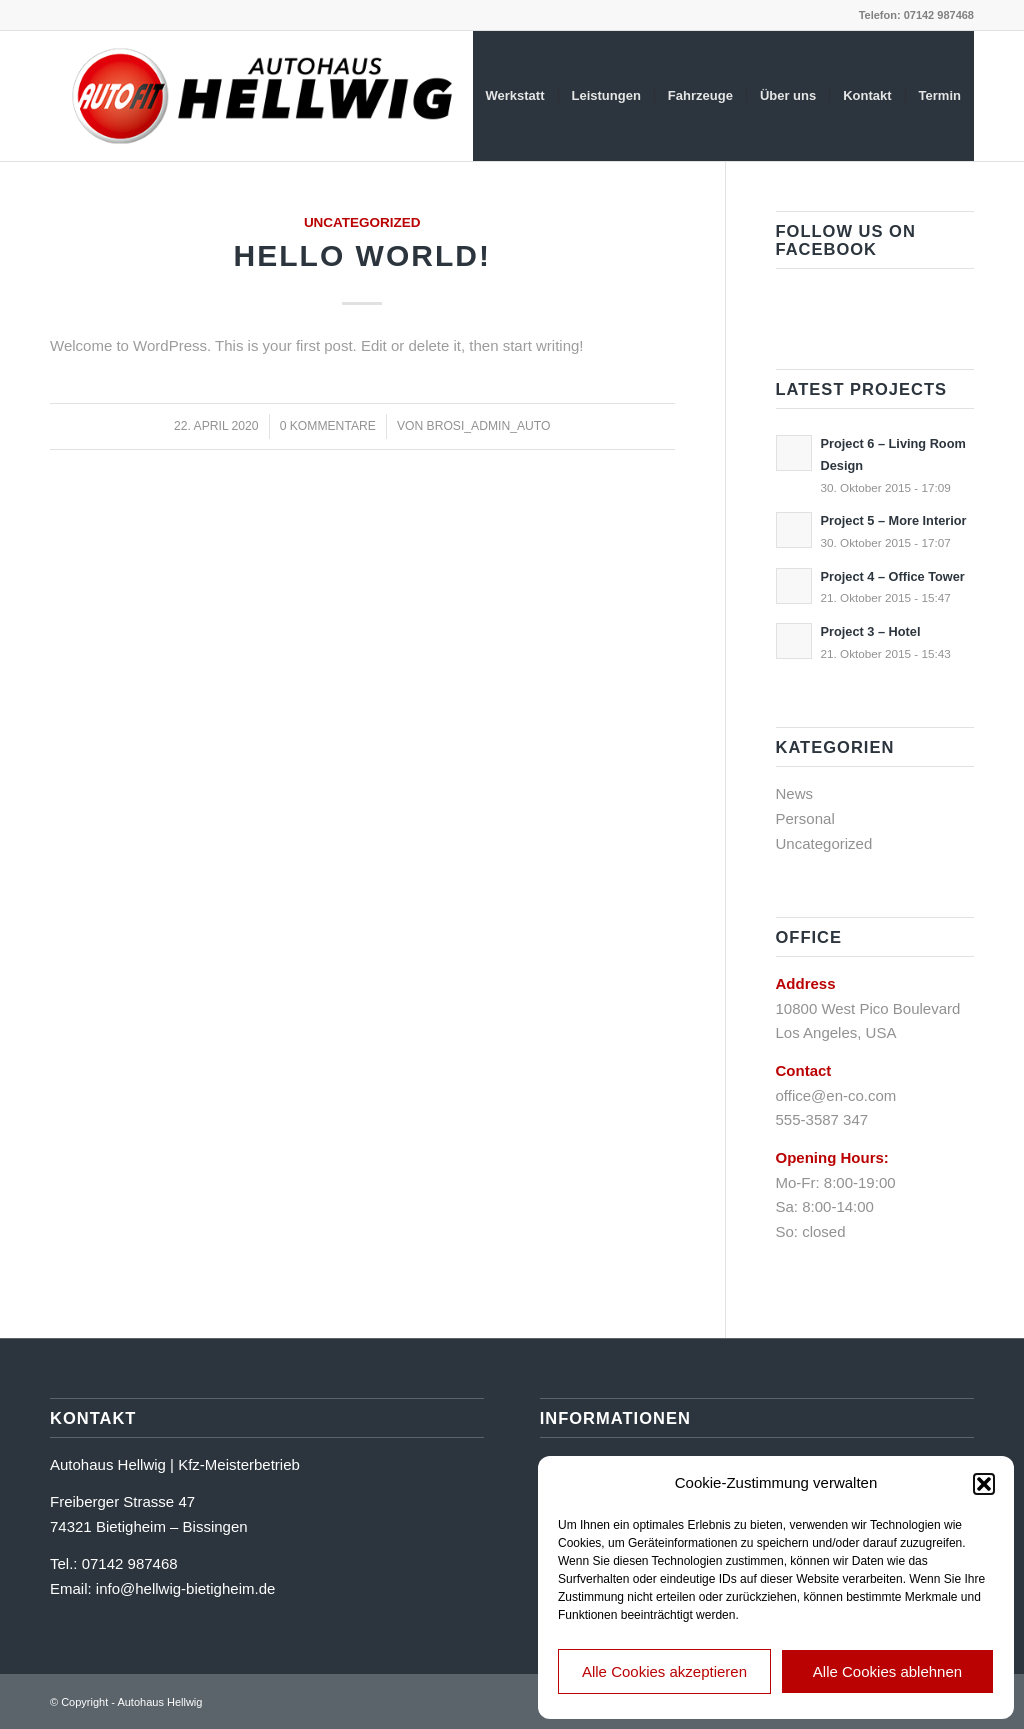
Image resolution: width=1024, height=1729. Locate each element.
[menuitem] (515, 96)
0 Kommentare (328, 426)
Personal (805, 818)
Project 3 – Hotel (871, 631)
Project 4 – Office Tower (893, 576)
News (795, 793)
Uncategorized (362, 222)
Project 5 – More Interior (894, 520)
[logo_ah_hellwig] (265, 96)
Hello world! (362, 255)
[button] (984, 1484)
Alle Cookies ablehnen (887, 1671)
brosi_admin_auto (489, 426)
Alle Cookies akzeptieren (664, 1671)
